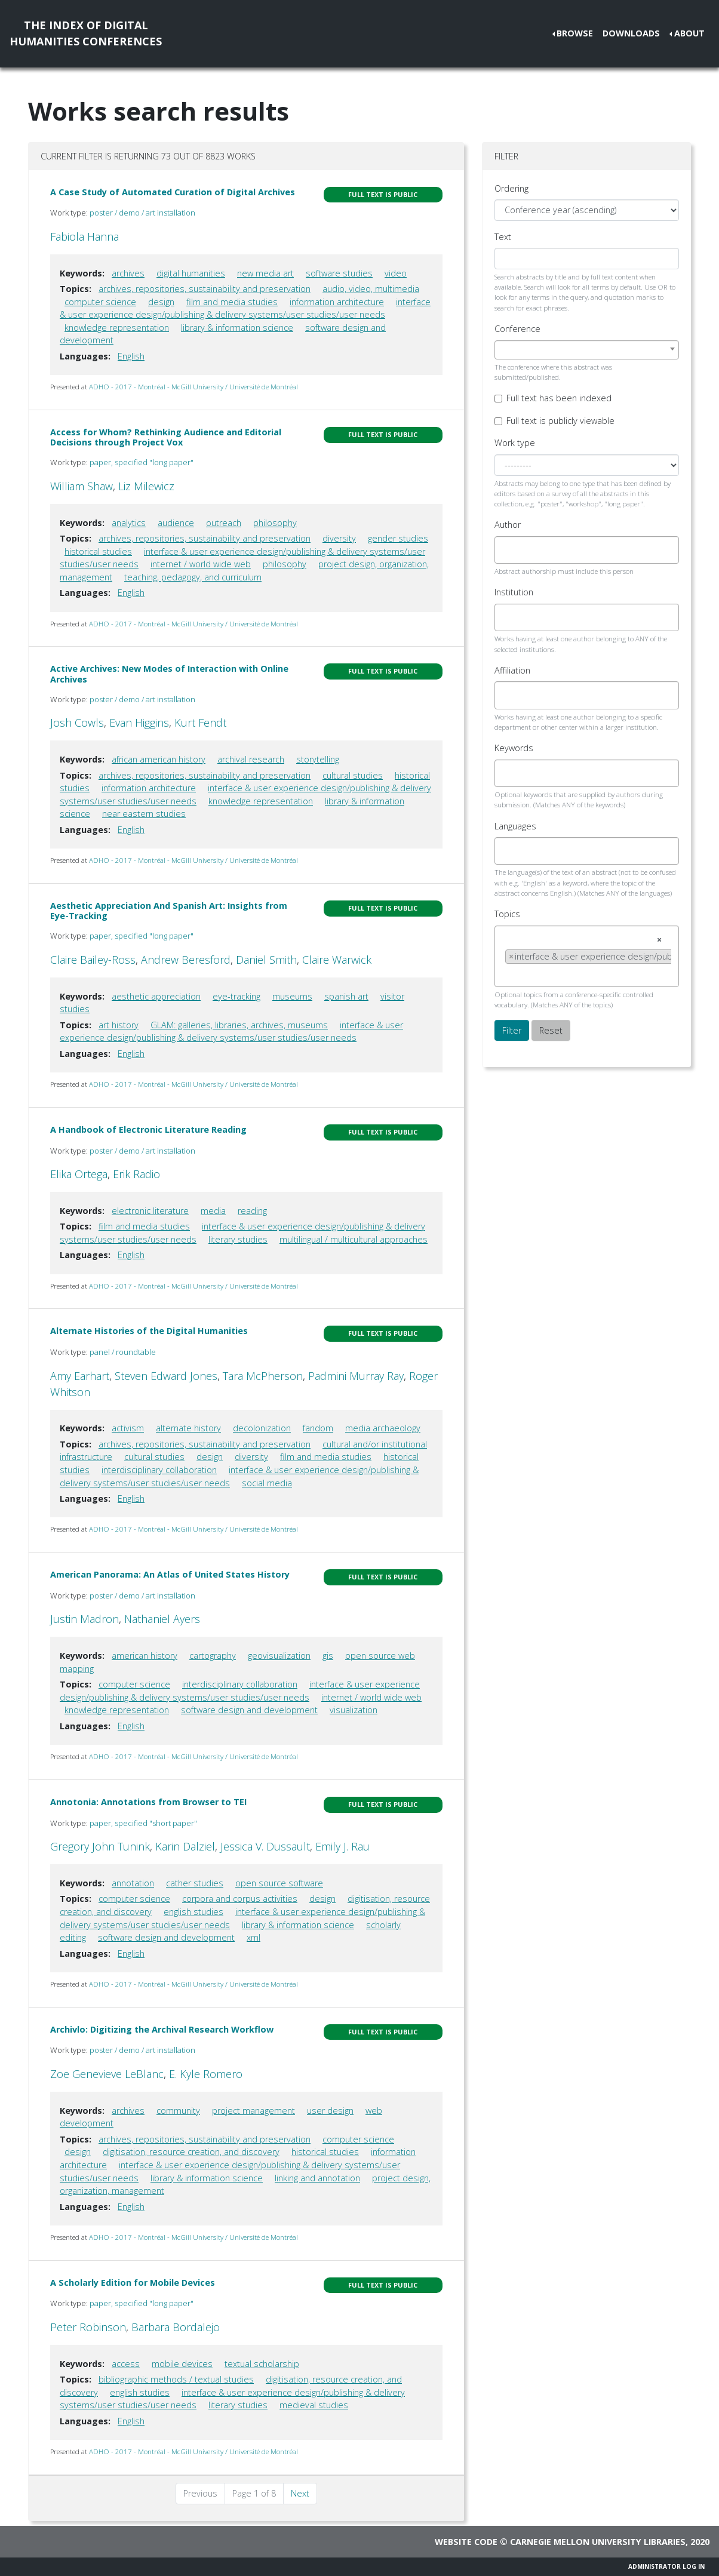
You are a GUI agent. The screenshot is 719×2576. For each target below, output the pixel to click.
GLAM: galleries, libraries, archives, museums (239, 1025)
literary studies (238, 1239)
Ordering (511, 188)
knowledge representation (116, 327)
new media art (265, 273)
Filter (511, 1030)
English (131, 356)
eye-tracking (236, 996)
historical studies (98, 551)
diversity (339, 538)
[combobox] (586, 349)
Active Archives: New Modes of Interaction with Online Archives (169, 673)
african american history (158, 759)
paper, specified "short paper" (143, 1823)
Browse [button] (575, 33)
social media (267, 1483)
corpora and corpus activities (239, 1898)
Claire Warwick (336, 959)
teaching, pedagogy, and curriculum (193, 577)
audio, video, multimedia (370, 288)
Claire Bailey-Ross (93, 959)
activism (128, 1428)
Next (300, 2493)
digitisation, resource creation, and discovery (191, 2151)
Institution (513, 592)
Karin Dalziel (185, 1846)
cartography (212, 1655)
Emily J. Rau (342, 1846)
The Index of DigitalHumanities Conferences (86, 33)
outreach (223, 522)
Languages (515, 826)
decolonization (262, 1428)
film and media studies (232, 302)
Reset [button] (551, 1030)
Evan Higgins (139, 722)
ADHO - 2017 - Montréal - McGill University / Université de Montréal (193, 386)
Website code (466, 2541)
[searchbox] (508, 550)
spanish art (346, 996)
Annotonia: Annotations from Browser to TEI (148, 1801)
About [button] (689, 33)
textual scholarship (262, 2363)
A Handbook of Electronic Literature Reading (148, 1129)
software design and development (249, 1710)
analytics (129, 522)
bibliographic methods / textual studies (176, 2379)
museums (292, 996)
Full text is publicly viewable (560, 420)
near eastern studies (144, 813)
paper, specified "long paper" (141, 462)
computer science (100, 302)
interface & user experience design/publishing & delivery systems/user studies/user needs (231, 1031)
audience (176, 522)
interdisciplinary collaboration (159, 1469)
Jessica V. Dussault (265, 1846)
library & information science (237, 327)
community (178, 2110)
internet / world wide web (200, 564)
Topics (507, 914)
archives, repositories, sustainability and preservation (205, 288)
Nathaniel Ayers (162, 1619)
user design (330, 2110)
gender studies (398, 538)
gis (327, 1655)
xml (253, 1937)
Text (502, 236)
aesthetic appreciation (156, 996)
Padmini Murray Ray (356, 1376)
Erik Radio (136, 1174)
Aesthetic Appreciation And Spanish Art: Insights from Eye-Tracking (168, 910)
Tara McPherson (263, 1376)
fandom (318, 1428)
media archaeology (382, 1428)
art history (119, 1025)
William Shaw (81, 486)
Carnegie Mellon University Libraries (598, 2541)
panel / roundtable (123, 1352)
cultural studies (352, 775)
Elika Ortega (78, 1174)
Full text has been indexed (559, 398)
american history (144, 1655)
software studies (339, 273)
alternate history (188, 1428)
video (396, 273)
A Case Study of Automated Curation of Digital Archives (172, 192)
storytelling (317, 759)
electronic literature (150, 1210)
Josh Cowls (77, 722)
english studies (193, 1911)
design (161, 302)
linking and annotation (317, 2178)
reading (252, 1210)
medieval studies (313, 2405)
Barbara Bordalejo (175, 2327)
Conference (517, 328)
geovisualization (279, 1655)
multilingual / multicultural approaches (353, 1239)
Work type (514, 442)
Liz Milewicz (146, 486)
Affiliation (512, 670)
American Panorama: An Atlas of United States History (170, 1574)
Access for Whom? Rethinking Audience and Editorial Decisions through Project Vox (165, 437)
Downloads (631, 33)
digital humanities (190, 273)
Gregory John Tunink (100, 1846)
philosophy (275, 522)
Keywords (513, 748)
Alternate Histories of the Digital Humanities (149, 1330)
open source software (279, 1883)
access (126, 2363)
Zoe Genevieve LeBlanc (107, 2074)
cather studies (194, 1883)
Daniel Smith (266, 959)
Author (507, 524)
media (213, 1210)
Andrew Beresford (186, 959)
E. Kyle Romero (205, 2074)
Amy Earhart (79, 1376)
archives (128, 273)
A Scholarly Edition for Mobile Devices (132, 2282)
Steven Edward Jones (166, 1376)
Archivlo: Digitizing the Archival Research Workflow (162, 2029)
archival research (250, 759)
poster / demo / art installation (142, 212)
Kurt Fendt (200, 722)
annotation (133, 1883)
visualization (353, 1710)
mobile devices (182, 2363)
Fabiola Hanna (84, 236)
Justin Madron (84, 1619)
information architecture (337, 302)
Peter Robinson (88, 2327)
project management (253, 2110)
